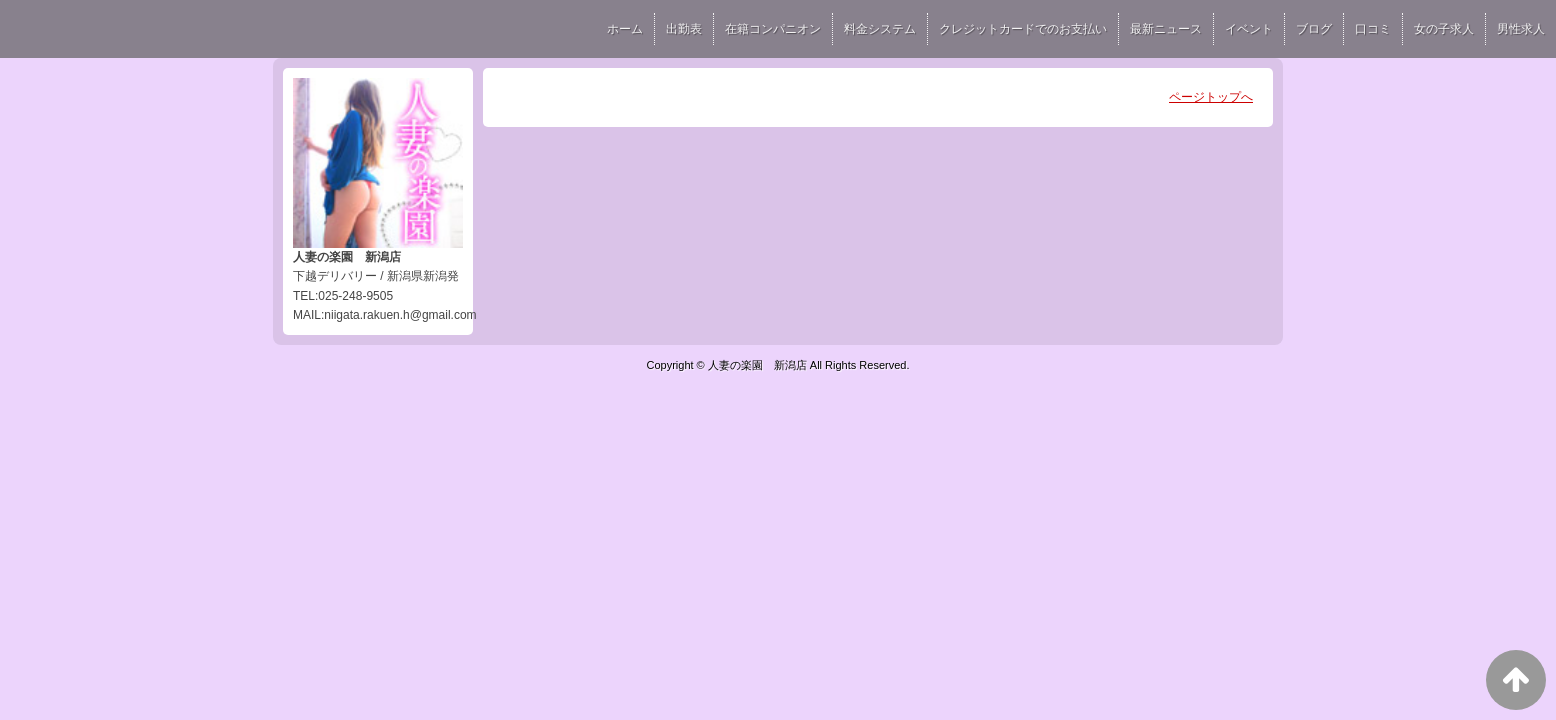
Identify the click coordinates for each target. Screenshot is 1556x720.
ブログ (1314, 29)
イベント (1249, 29)
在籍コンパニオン (773, 29)
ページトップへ (1211, 97)
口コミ (1373, 29)
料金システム (880, 29)
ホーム (625, 29)
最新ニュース (1166, 29)
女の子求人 (1444, 29)
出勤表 (684, 29)
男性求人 (1521, 29)
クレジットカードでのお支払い (1023, 29)
